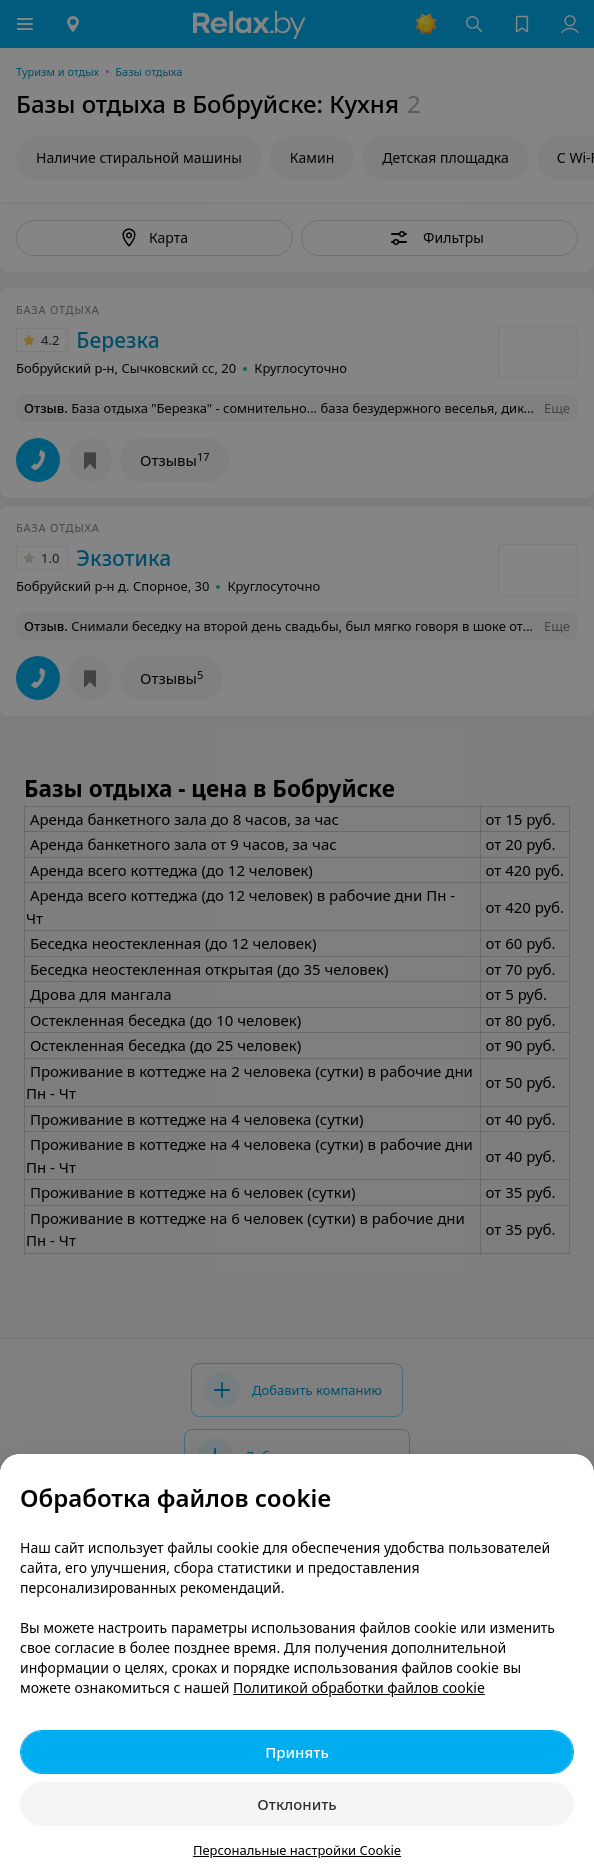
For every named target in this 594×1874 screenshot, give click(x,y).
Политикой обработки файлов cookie (359, 1687)
